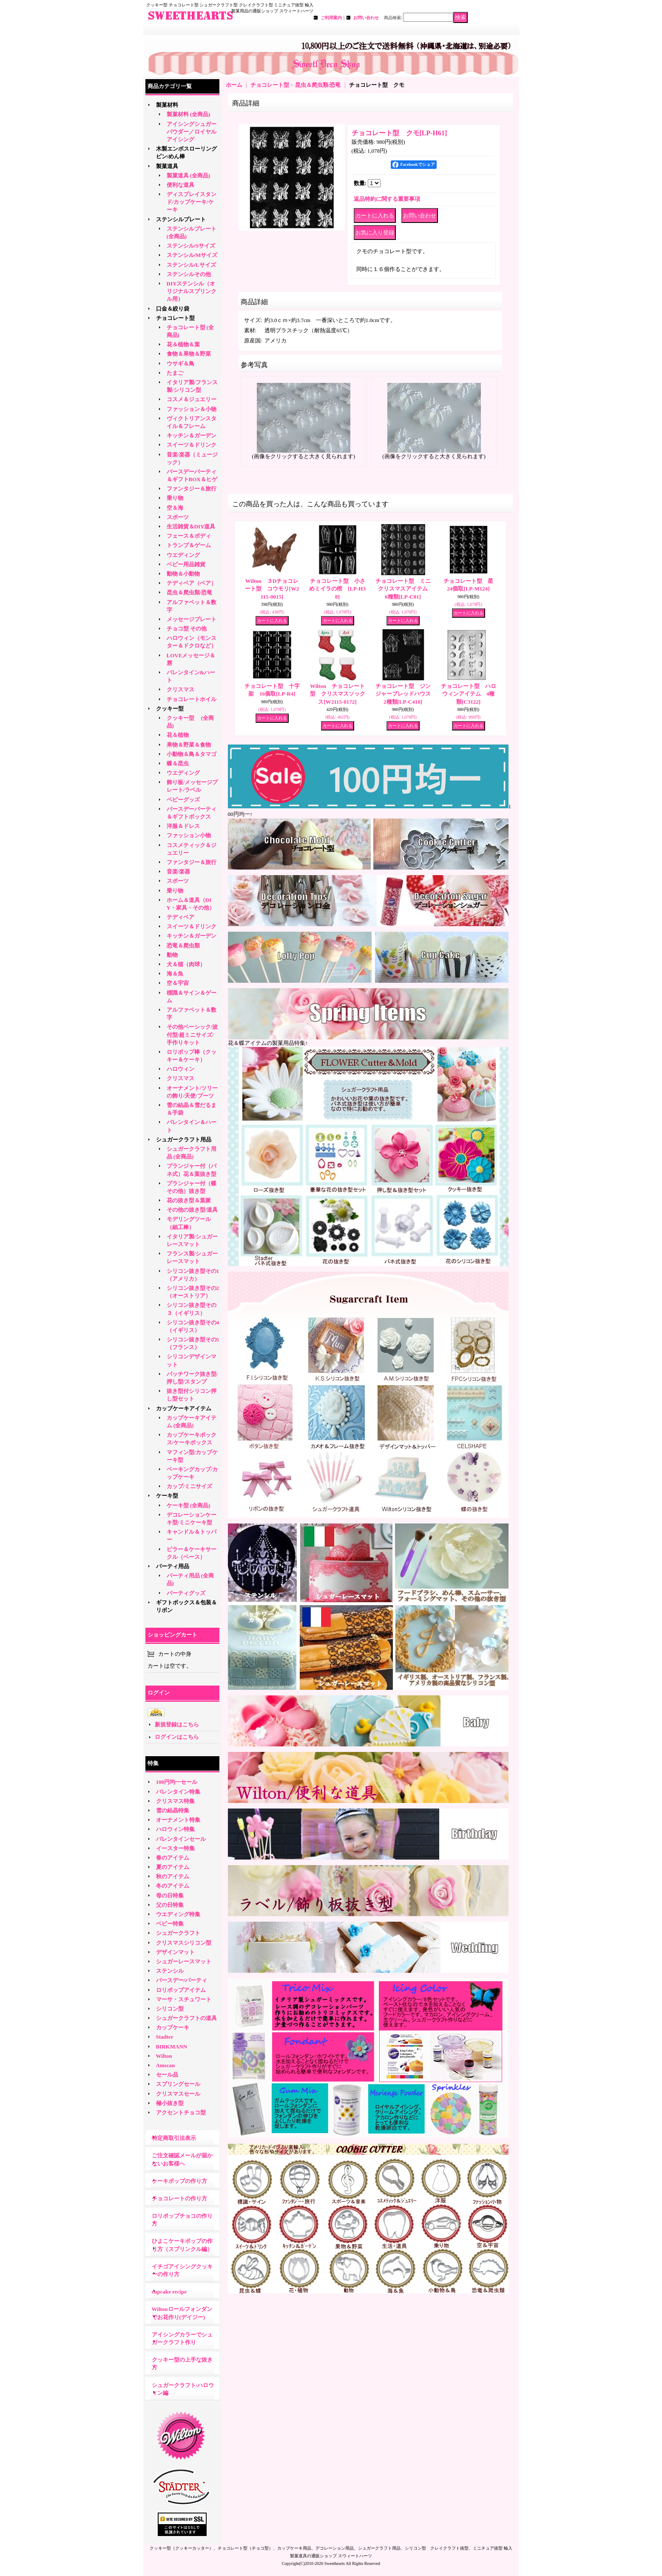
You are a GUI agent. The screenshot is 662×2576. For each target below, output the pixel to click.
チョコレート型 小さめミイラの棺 (337, 588)
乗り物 (175, 498)
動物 (172, 955)
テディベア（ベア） (191, 583)
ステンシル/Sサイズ (191, 245)
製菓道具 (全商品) (188, 175)
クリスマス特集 (175, 1801)
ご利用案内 (331, 17)
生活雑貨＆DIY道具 (191, 526)
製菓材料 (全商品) (188, 114)
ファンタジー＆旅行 (191, 488)
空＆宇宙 (178, 983)
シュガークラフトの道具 (186, 2018)
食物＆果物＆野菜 (189, 354)
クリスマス (180, 689)
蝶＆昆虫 (178, 763)
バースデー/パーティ (181, 1980)
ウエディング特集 (178, 1914)
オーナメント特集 (178, 1820)
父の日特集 (170, 1905)
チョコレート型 (175, 318)
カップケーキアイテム (183, 1408)
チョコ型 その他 (187, 628)
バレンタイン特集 (178, 1792)
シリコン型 (170, 2008)
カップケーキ (172, 2027)
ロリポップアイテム (181, 1990)
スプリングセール (178, 2084)
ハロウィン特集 (175, 1829)
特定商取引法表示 (174, 2138)
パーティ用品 (172, 1566)
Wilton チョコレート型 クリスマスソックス (337, 694)
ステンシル (170, 1971)
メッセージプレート (191, 619)
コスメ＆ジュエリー (191, 399)
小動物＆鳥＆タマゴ (191, 754)
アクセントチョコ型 (181, 2112)
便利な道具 (180, 185)
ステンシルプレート (181, 219)
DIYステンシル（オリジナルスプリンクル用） (191, 291)
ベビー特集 (170, 1923)
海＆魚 (175, 973)
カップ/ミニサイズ (190, 1486)
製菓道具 (167, 166)
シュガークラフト (178, 1933)
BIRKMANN (172, 2046)
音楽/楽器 (178, 871)
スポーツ (178, 517)
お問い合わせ (366, 17)
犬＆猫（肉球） (186, 964)
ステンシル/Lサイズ (191, 265)
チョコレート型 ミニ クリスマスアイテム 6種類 (405, 588)
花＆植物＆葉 (183, 344)
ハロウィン (180, 1069)
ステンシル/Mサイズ (192, 255)
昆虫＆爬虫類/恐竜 (190, 592)
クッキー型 (172, 708)
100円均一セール (177, 1782)
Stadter (164, 2037)
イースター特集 (175, 1848)
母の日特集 (170, 1895)
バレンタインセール (181, 1839)
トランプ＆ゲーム (189, 545)
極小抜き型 (170, 2103)
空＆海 (175, 508)
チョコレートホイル (191, 699)
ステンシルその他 (189, 274)
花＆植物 (178, 735)
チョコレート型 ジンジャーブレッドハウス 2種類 (405, 694)
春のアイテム (172, 1857)
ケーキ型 (167, 1495)
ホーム (234, 85)
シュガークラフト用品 (183, 1139)
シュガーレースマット (183, 1961)
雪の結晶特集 (172, 1810)
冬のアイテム (172, 1886)
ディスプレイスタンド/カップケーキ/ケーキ (191, 202)
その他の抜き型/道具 (192, 1210)
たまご (175, 373)
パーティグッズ (186, 1593)
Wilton (164, 2056)
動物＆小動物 (183, 574)
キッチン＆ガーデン (191, 435)
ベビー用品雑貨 (186, 564)
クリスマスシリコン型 (183, 1943)
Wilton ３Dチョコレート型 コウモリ (272, 588)
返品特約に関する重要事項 (387, 199)
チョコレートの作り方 (179, 2198)
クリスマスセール (178, 2094)
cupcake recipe (169, 2291)
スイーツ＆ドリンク (191, 445)
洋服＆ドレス (183, 826)
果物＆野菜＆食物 (189, 745)
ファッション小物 (189, 835)
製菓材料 (167, 105)
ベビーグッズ (183, 799)
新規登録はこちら (177, 1724)
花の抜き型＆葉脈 (189, 1200)
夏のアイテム (172, 1867)
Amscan (165, 2065)
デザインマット (175, 1952)
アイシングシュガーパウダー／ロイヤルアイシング (191, 132)
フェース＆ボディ (189, 536)
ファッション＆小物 (191, 409)
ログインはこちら (177, 1737)
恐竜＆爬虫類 (183, 945)
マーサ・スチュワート (183, 1999)
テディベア (180, 917)
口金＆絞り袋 (172, 308)
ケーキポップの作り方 (179, 2181)
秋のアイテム (172, 1876)
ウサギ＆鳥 (180, 363)
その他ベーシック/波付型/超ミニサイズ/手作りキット (192, 1034)
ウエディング (183, 555)
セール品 (167, 2074)
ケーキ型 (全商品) (188, 1505)
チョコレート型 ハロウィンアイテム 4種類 (468, 694)
